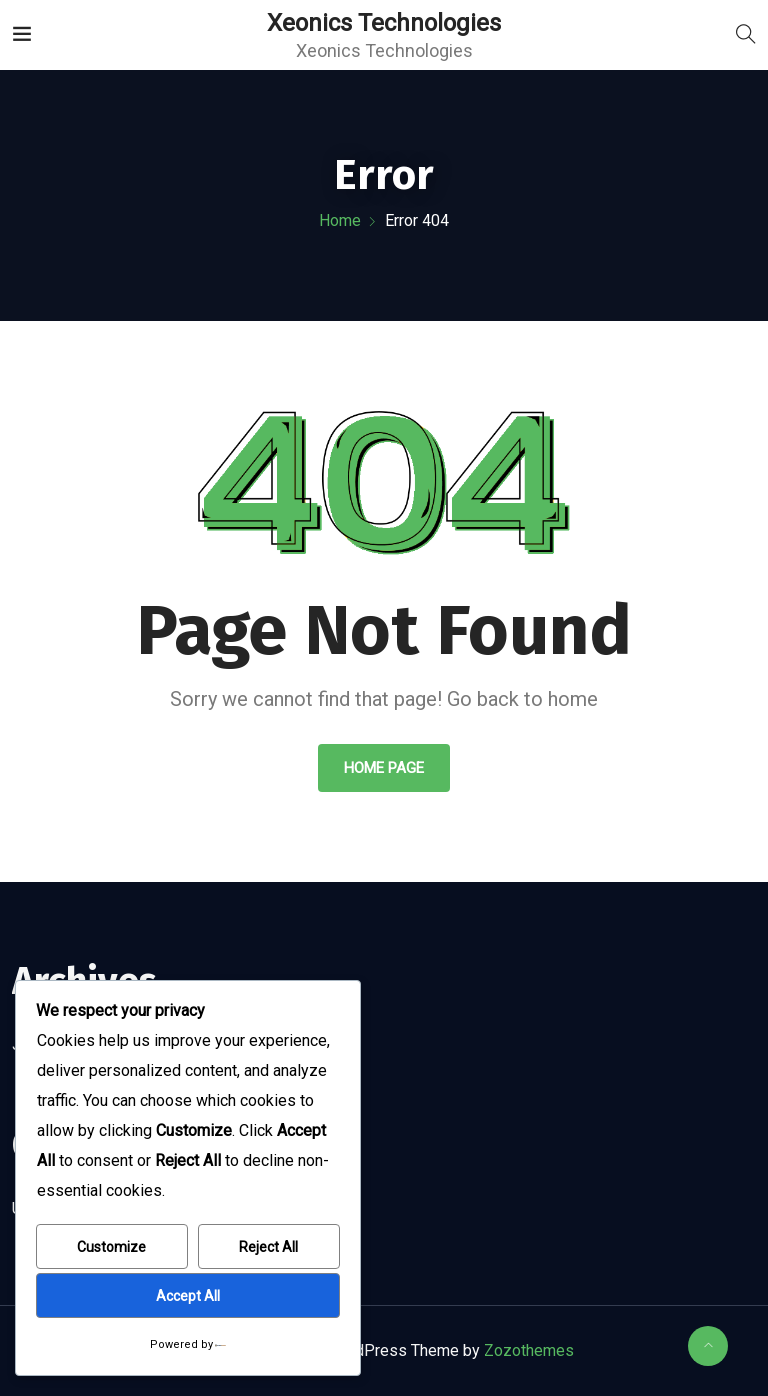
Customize (111, 1247)
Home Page (384, 768)
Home (340, 220)
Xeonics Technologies (384, 23)
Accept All (188, 1296)
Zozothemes (529, 1350)
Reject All (268, 1247)
